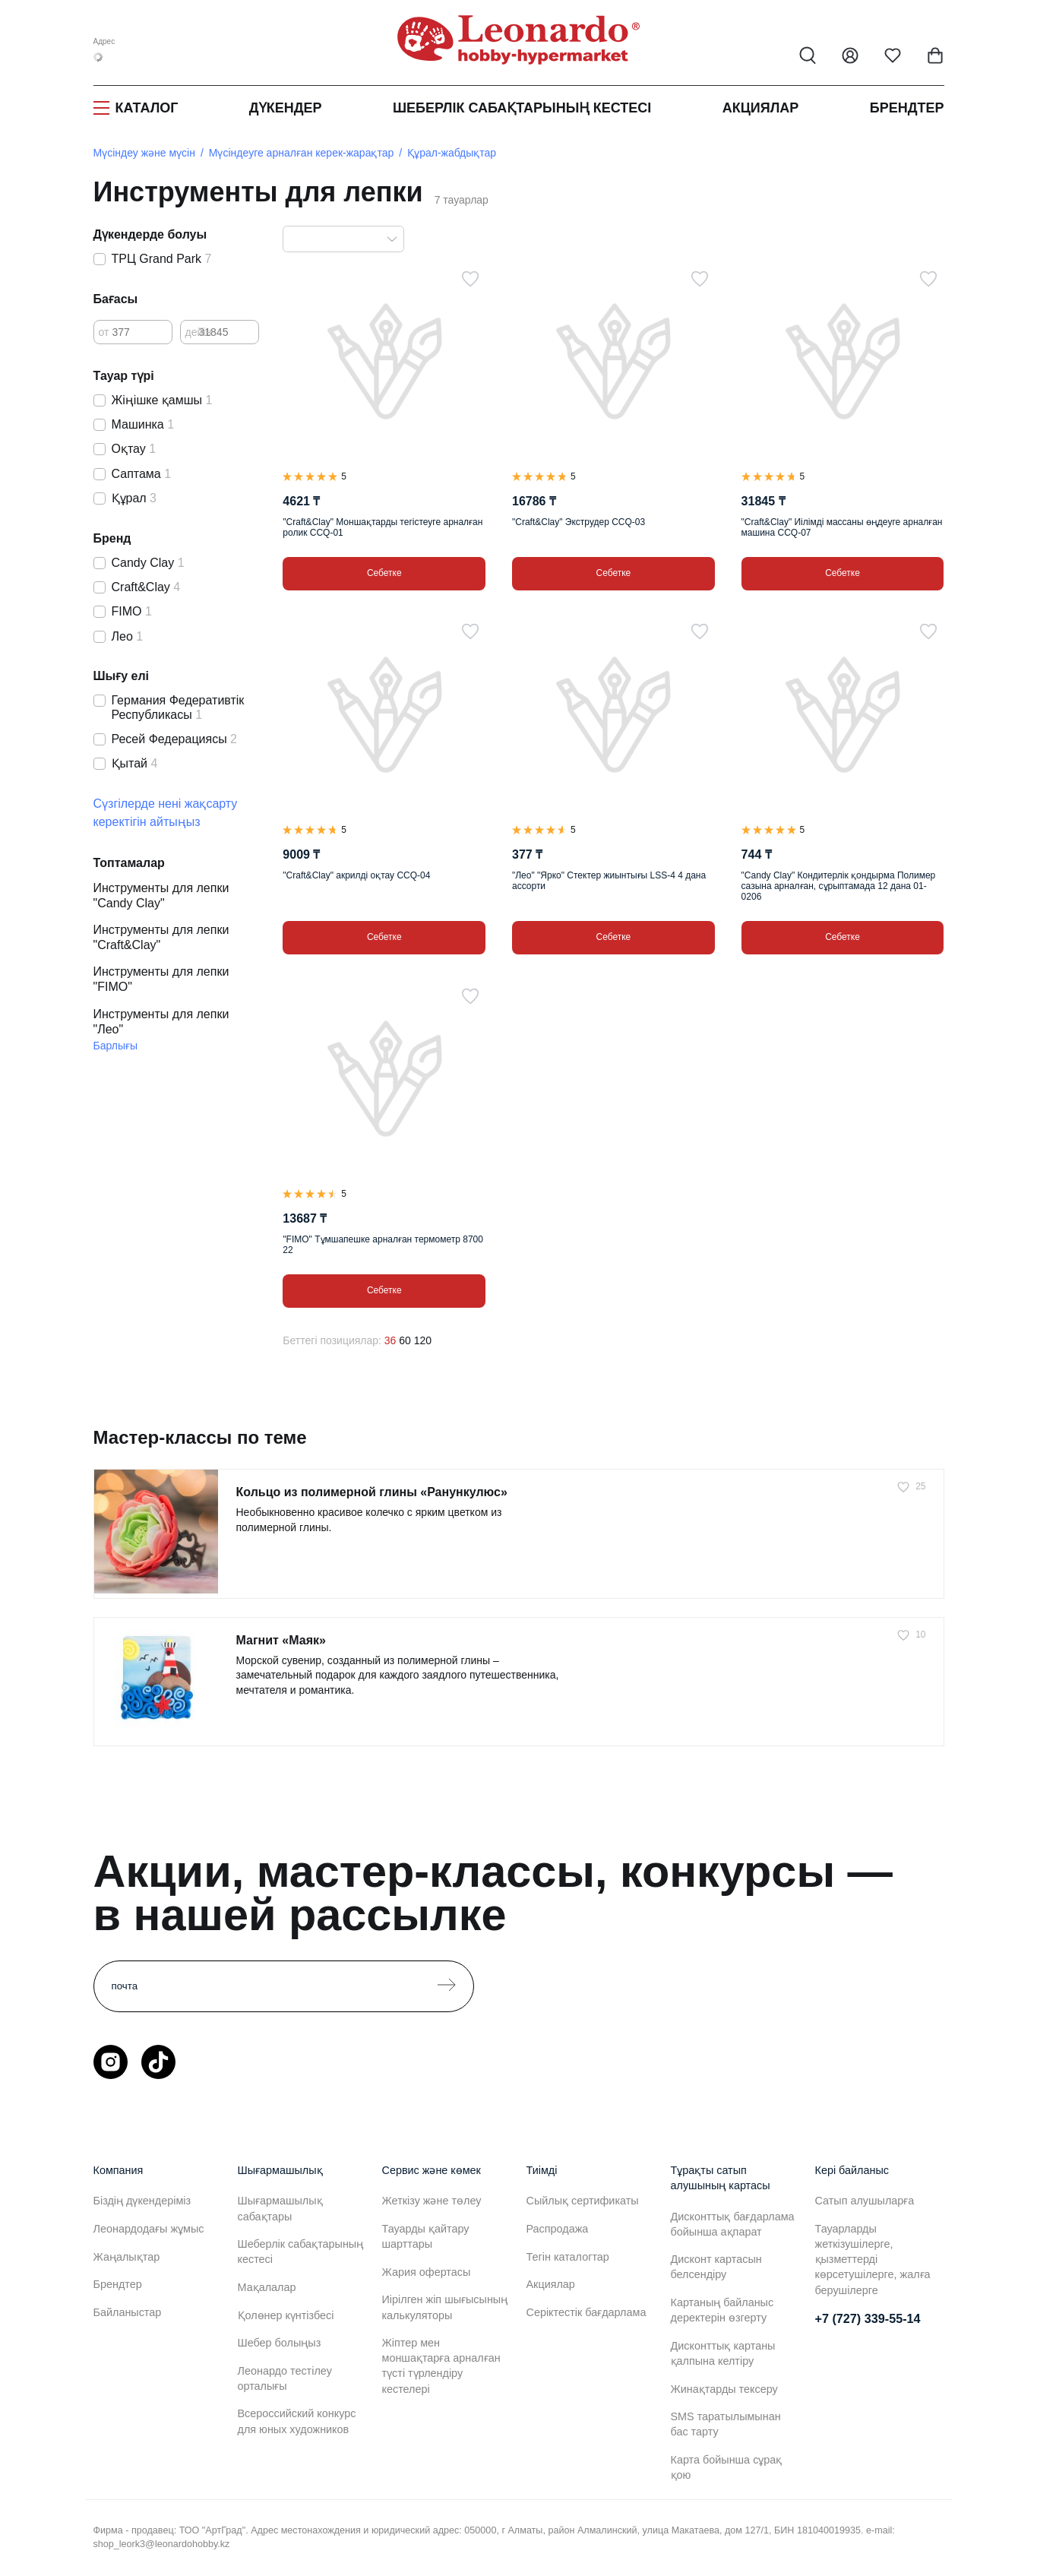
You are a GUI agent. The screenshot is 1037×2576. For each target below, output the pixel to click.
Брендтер (907, 108)
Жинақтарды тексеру (724, 2389)
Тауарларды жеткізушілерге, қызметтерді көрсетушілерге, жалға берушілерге (873, 2259)
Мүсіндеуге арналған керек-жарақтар (301, 153)
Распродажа (557, 2229)
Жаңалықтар (126, 2257)
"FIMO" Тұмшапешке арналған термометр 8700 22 (383, 1244)
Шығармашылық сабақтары (280, 2208)
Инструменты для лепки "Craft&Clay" (161, 937)
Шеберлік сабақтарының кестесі (522, 108)
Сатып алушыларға (865, 2201)
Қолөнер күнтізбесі (286, 2315)
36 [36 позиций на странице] (390, 1340)
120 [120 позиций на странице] (423, 1340)
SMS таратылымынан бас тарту (726, 2424)
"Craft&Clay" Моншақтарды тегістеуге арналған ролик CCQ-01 (382, 527)
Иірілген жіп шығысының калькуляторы (445, 2307)
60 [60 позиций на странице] (405, 1340)
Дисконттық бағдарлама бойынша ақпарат (733, 2224)
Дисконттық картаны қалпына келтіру (723, 2353)
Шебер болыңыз (279, 2343)
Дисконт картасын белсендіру (716, 2266)
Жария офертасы (426, 2272)
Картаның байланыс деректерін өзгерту (722, 2310)
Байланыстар (127, 2312)
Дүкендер (285, 108)
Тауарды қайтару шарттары (425, 2236)
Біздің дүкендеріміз (142, 2201)
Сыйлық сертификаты (582, 2201)
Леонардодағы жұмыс (148, 2229)
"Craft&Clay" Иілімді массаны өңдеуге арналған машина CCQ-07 (842, 527)
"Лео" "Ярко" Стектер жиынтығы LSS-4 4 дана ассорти (609, 880)
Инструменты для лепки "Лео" (161, 1022)
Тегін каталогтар (567, 2257)
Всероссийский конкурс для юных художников (297, 2421)
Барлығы (115, 1046)
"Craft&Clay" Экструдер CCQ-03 (578, 522)
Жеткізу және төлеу (432, 2201)
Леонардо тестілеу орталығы (285, 2378)
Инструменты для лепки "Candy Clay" (161, 895)
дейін (198, 332)
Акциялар (760, 108)
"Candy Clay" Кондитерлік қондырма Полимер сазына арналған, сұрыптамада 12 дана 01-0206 (838, 886)
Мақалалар (267, 2287)
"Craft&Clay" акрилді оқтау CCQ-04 (356, 875)
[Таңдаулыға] (470, 279)
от (104, 332)
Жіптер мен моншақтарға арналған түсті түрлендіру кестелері (441, 2365)
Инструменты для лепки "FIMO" (161, 979)
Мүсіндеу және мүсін (144, 153)
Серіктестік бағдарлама (586, 2312)
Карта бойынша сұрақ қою (726, 2467)
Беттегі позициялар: (332, 1340)
